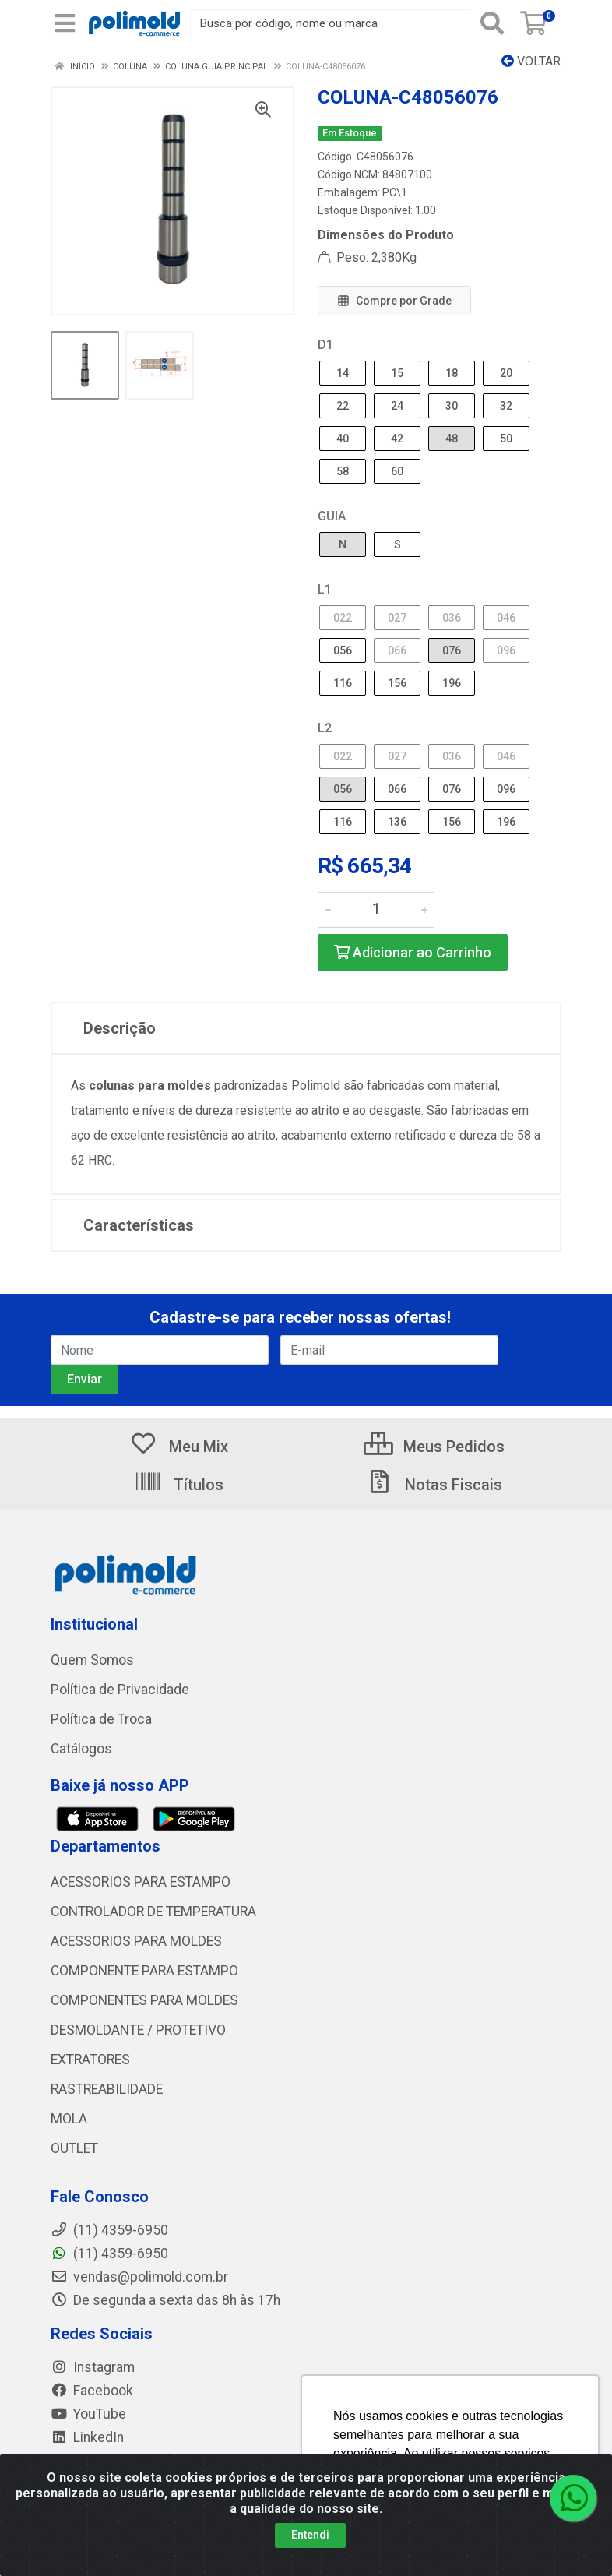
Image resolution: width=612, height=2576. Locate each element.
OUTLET (74, 2148)
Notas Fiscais (433, 1484)
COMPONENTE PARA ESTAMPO (144, 1971)
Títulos (178, 1484)
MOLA (69, 2119)
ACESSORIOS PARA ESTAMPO (140, 1882)
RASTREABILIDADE (107, 2089)
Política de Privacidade (120, 1689)
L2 (325, 728)
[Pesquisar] (492, 23)
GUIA (332, 516)
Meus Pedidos (434, 1446)
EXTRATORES (90, 2059)
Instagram (93, 2367)
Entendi (310, 2534)
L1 (325, 589)
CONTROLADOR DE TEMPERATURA (153, 1911)
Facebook (92, 2390)
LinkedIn (87, 2437)
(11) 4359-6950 (109, 2253)
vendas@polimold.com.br (139, 2277)
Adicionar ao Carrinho (412, 952)
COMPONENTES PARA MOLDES (144, 2000)
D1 (325, 344)
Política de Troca (101, 1719)
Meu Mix (178, 1446)
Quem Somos (92, 1660)
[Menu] (65, 23)
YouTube (88, 2414)
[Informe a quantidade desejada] (376, 910)
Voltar (531, 61)
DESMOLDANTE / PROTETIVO (138, 2030)
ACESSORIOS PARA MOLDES (136, 1941)
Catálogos (81, 1749)
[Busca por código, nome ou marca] (330, 23)
